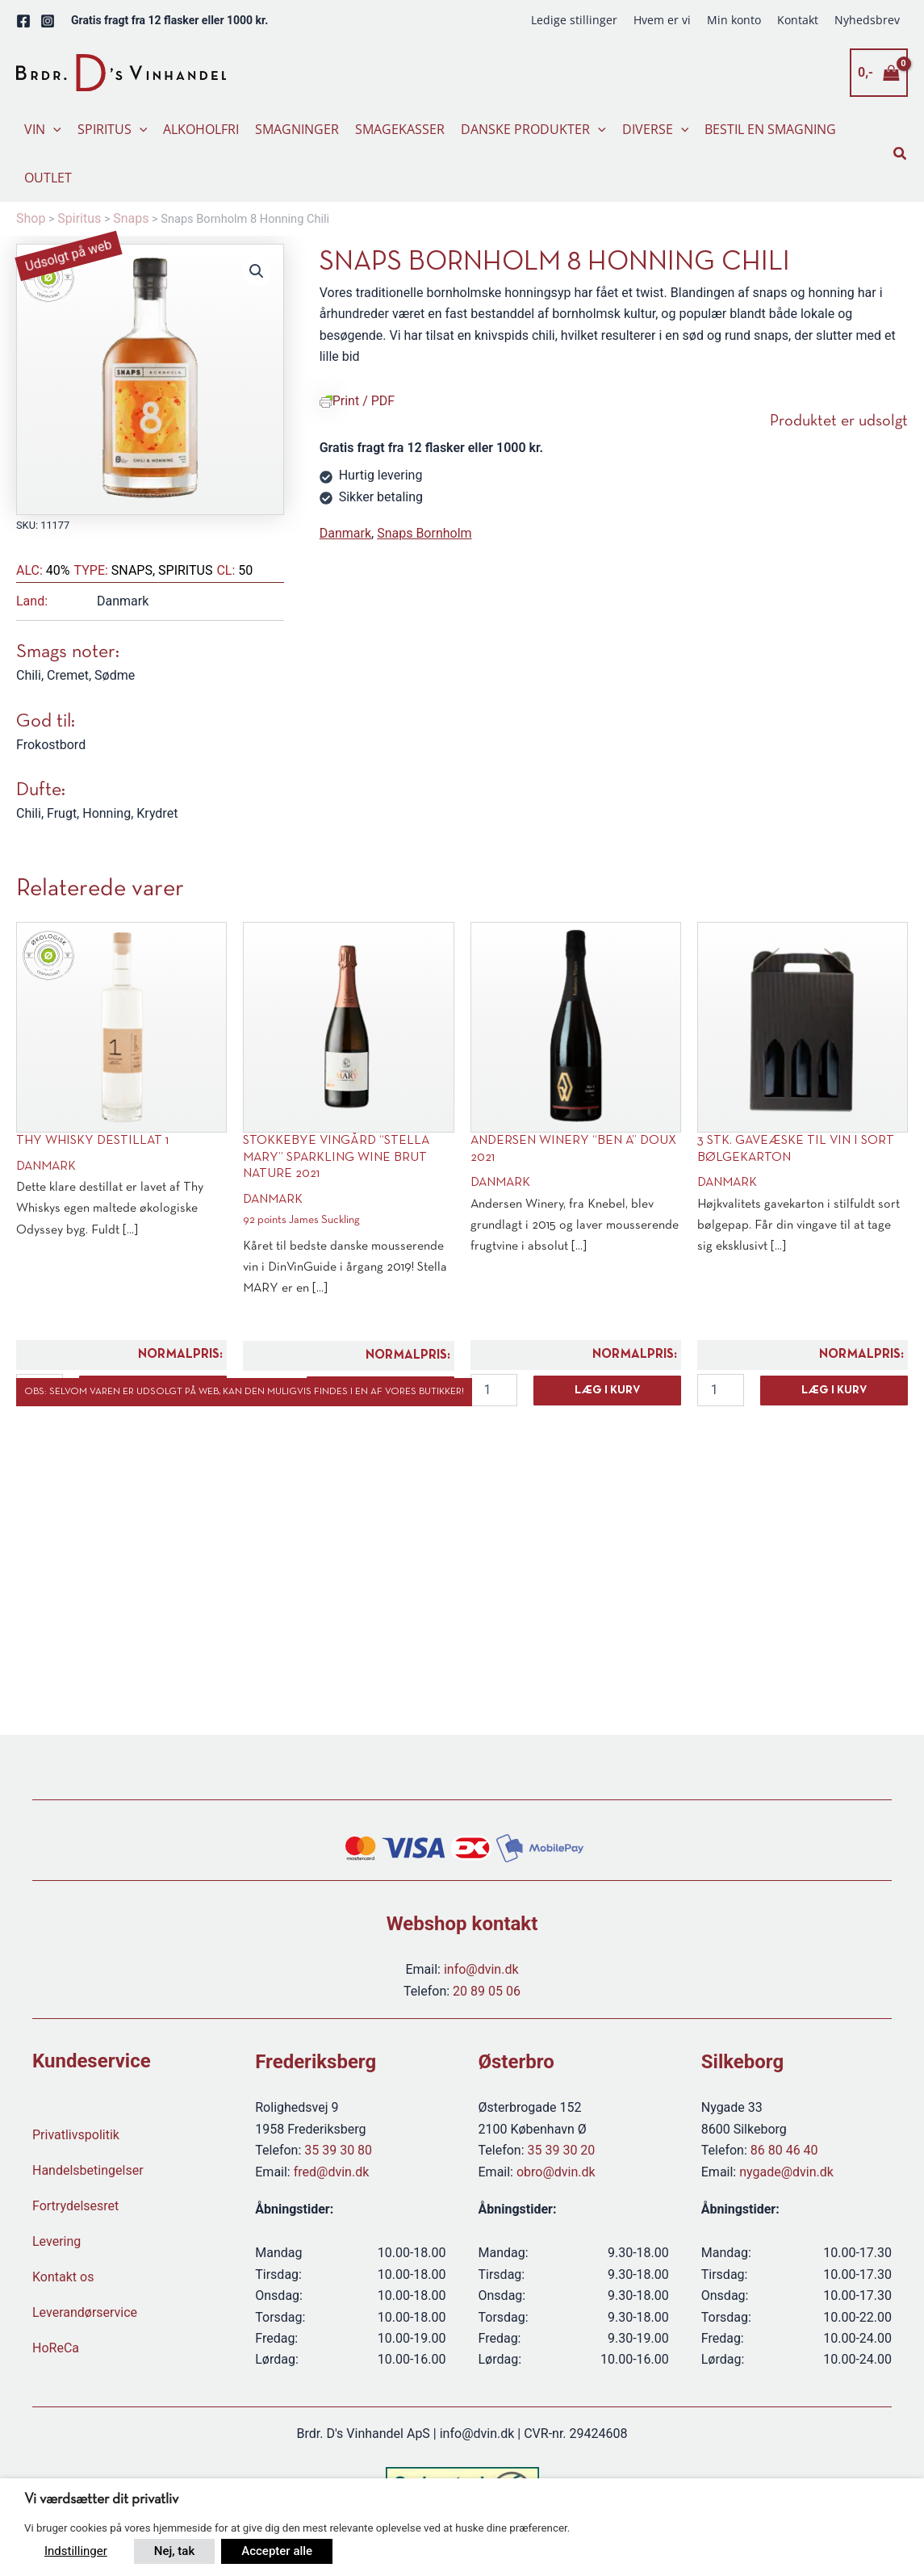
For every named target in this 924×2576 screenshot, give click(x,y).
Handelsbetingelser (88, 2170)
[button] (53, 129)
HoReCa (55, 2348)
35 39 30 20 (562, 2150)
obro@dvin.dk (556, 2172)
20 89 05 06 (487, 1991)
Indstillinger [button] (75, 2551)
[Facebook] (23, 21)
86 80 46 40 (784, 2150)
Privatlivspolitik (75, 2134)
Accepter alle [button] (276, 2551)
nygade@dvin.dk (786, 2172)
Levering (56, 2241)
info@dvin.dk (481, 1969)
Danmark (345, 533)
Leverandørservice (84, 2312)
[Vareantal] (493, 1390)
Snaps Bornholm (424, 533)
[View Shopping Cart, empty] (879, 72)
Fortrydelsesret (75, 2206)
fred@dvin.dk (332, 2172)
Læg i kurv (607, 1390)
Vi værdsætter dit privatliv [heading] (101, 2500)
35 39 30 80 (338, 2150)
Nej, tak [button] (174, 2551)
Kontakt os (63, 2277)
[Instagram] (47, 21)
